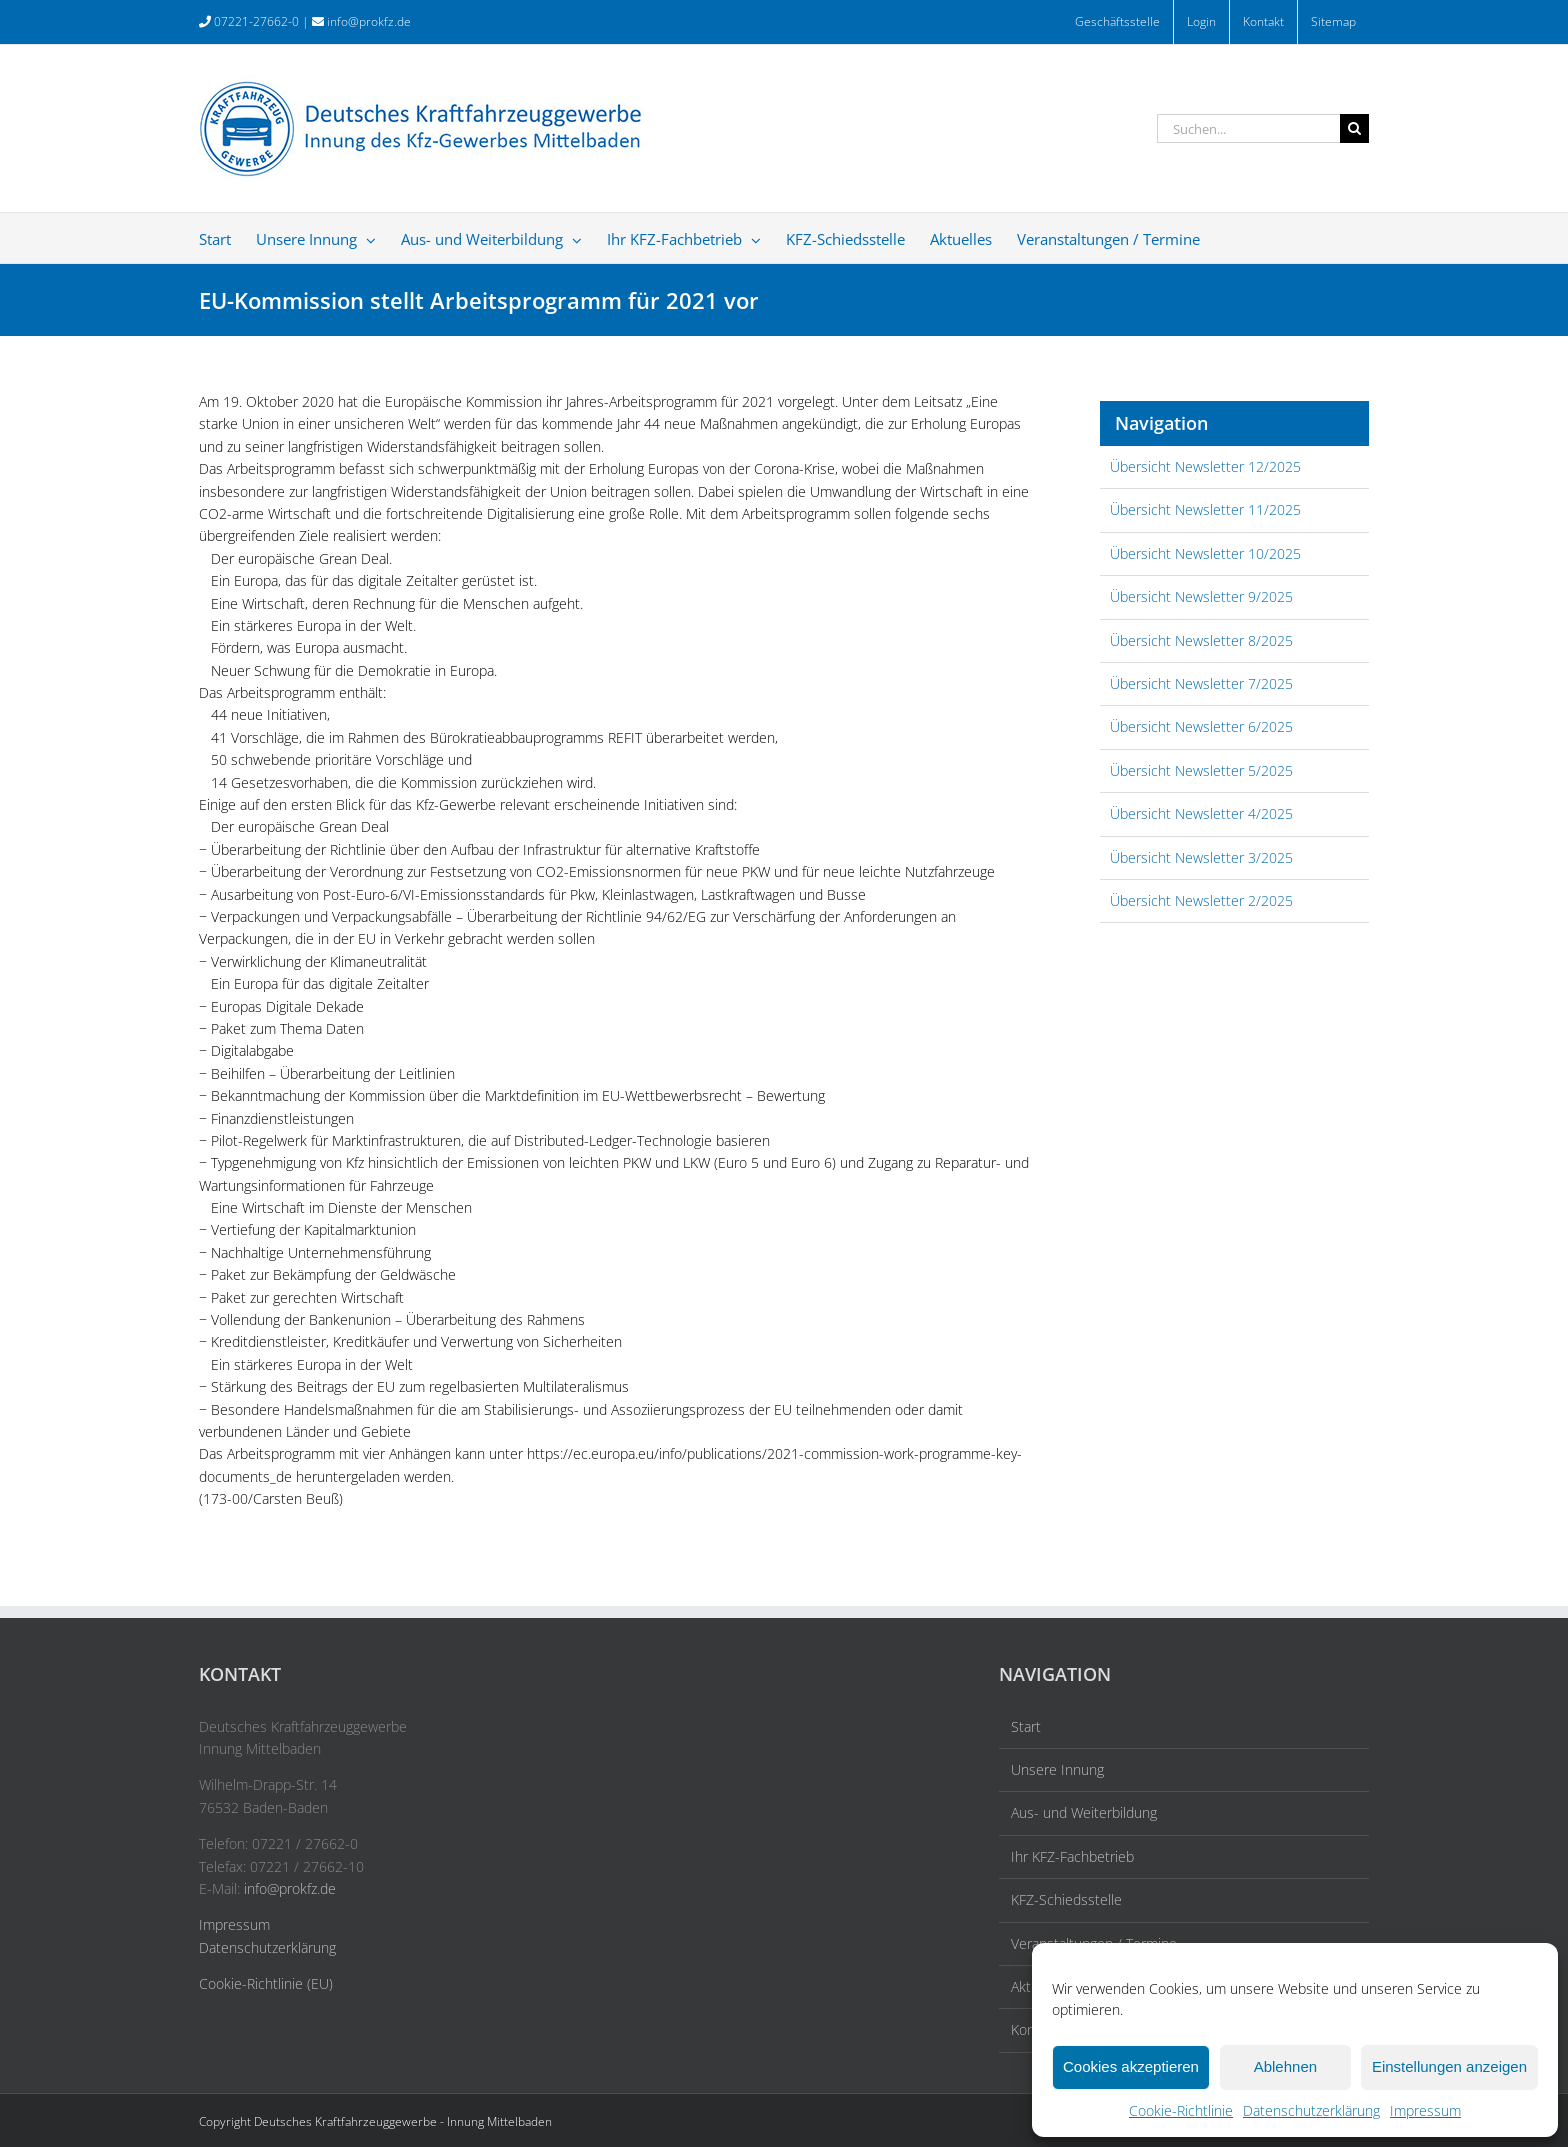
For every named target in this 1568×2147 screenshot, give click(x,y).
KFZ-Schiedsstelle (1066, 1899)
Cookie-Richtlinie (1181, 2110)
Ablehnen (1285, 2066)
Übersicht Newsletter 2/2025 (1201, 900)
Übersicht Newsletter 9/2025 (1201, 596)
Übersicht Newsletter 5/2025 (1201, 770)
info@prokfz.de (369, 21)
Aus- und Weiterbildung (1084, 1812)
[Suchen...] (1248, 128)
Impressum (1425, 2110)
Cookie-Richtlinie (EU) (266, 1983)
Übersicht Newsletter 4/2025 (1201, 813)
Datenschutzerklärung (1311, 2110)
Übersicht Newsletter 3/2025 (1201, 857)
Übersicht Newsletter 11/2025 (1205, 509)
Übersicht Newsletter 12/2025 (1205, 466)
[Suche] (1354, 128)
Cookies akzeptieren (1131, 2066)
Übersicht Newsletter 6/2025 (1201, 726)
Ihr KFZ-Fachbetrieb (1072, 1856)
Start (1026, 1726)
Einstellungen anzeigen (1449, 2066)
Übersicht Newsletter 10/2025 (1205, 553)
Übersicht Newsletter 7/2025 (1201, 683)
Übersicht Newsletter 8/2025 (1201, 640)
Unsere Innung (1057, 1769)
